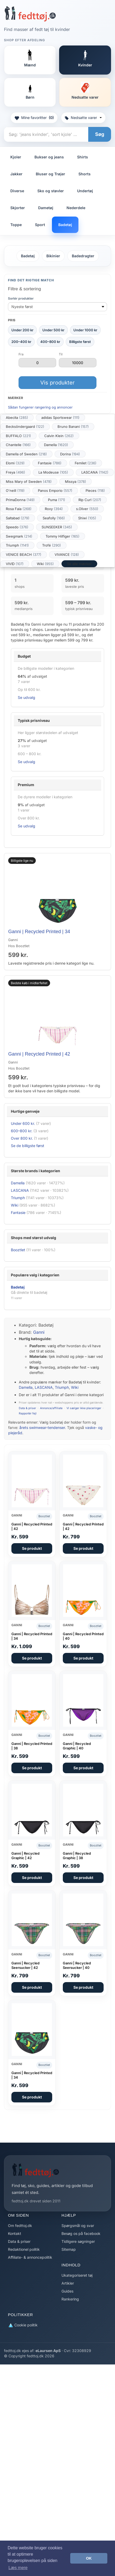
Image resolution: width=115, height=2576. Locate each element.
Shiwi (87, 518)
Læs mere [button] (18, 2567)
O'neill (15, 490)
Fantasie (49, 463)
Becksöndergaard (25, 426)
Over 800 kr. (22, 1138)
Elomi (15, 463)
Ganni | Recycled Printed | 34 (39, 931)
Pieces (95, 490)
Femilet (85, 463)
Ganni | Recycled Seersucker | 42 (25, 1965)
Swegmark (19, 536)
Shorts (84, 174)
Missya (75, 481)
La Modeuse (53, 472)
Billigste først (80, 342)
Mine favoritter (34, 117)
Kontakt (14, 2233)
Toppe (16, 224)
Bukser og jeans (49, 157)
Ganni (39, 1332)
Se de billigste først (27, 1145)
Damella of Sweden (26, 454)
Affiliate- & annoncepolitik (30, 2257)
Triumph (17, 545)
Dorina (70, 454)
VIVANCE (67, 554)
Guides (67, 2291)
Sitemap (68, 2249)
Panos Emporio (55, 490)
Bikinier (53, 256)
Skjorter (17, 207)
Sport (40, 224)
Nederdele (76, 207)
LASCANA (94, 472)
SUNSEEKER (57, 527)
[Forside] (30, 14)
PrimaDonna (20, 500)
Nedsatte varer (83, 117)
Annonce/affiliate (51, 1408)
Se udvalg (26, 697)
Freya (15, 472)
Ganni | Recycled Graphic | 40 (77, 1745)
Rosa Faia (19, 509)
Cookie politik (23, 2325)
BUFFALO (18, 436)
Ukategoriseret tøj (76, 2275)
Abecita (17, 417)
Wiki (45, 564)
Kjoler (15, 157)
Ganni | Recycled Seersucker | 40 (77, 1965)
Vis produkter (57, 382)
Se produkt (32, 1548)
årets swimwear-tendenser (42, 1427)
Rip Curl (89, 500)
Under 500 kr (53, 330)
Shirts (82, 157)
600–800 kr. (21, 1131)
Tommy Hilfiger (62, 536)
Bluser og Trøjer (50, 174)
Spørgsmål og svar (77, 2225)
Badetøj (65, 224)
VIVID (15, 564)
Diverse (17, 191)
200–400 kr (21, 342)
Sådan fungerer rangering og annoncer (40, 407)
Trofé (51, 545)
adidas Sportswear (60, 417)
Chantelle (18, 445)
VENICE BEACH (23, 554)
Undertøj (85, 191)
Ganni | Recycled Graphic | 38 (77, 1855)
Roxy (54, 509)
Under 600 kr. (23, 1123)
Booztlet (18, 1250)
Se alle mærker (79, 564)
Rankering (70, 2299)
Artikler (67, 2283)
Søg (99, 134)
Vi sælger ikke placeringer (84, 1408)
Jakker (16, 174)
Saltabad (17, 518)
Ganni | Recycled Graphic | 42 (25, 1855)
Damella (56, 445)
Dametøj (45, 207)
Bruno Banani (73, 426)
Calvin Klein (59, 436)
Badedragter (83, 256)
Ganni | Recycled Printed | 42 (39, 1054)
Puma (56, 500)
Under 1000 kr (85, 330)
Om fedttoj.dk (20, 2225)
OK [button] (89, 2558)
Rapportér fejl (28, 1413)
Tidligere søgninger (78, 2241)
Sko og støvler (50, 191)
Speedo (17, 527)
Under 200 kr (22, 330)
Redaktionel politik (24, 2249)
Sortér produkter (21, 298)
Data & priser (27, 1408)
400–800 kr (50, 342)
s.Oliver (87, 509)
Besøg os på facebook (80, 2233)
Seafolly (54, 518)
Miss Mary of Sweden (29, 481)
